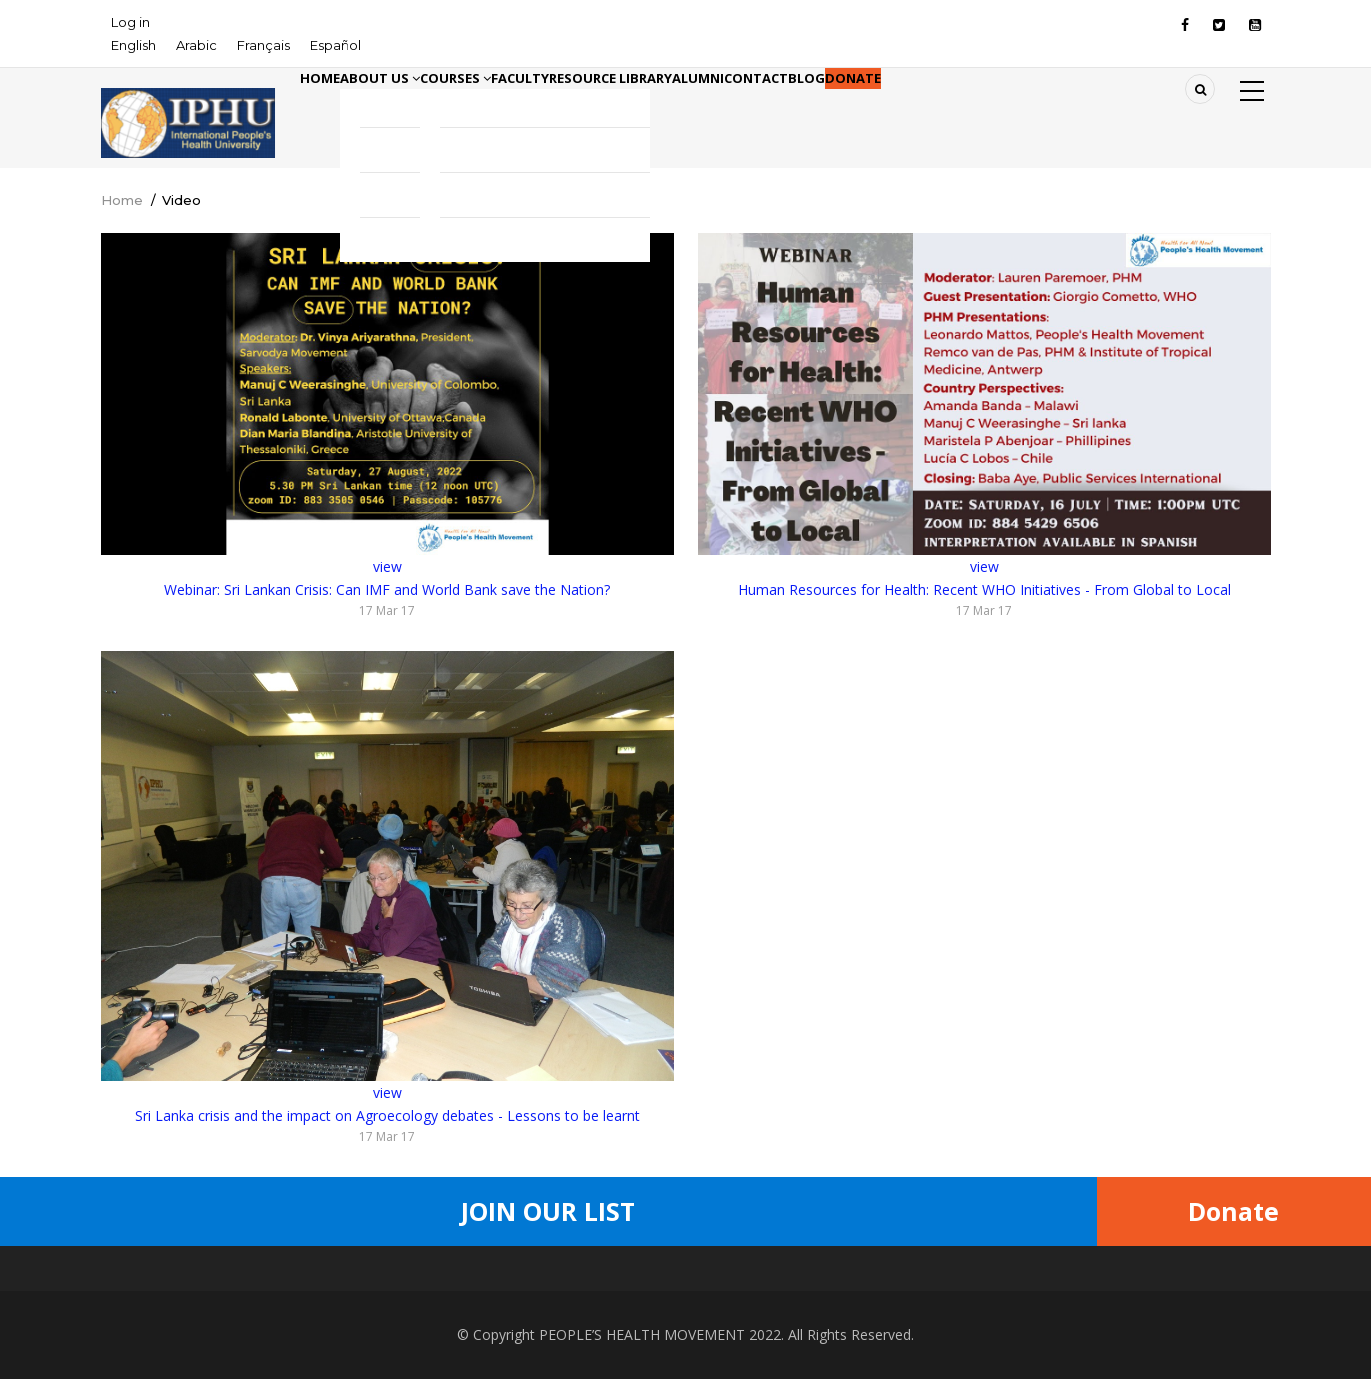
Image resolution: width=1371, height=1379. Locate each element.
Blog (1001, 108)
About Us (417, 108)
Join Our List (548, 1211)
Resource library (728, 108)
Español (335, 45)
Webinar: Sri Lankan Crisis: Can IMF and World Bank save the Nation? (387, 589)
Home (332, 108)
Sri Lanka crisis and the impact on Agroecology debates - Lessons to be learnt (387, 1115)
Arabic (196, 45)
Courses (520, 108)
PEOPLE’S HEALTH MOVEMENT (642, 1334)
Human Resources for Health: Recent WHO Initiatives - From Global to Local (984, 589)
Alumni (843, 108)
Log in (130, 22)
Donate (1072, 108)
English (133, 45)
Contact (927, 108)
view (387, 566)
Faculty (610, 108)
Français (263, 45)
